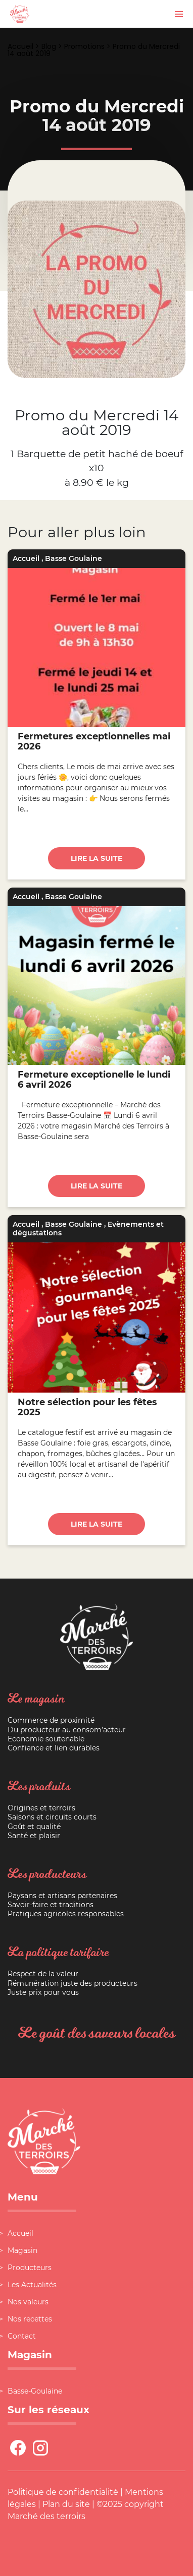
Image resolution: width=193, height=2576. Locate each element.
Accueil (20, 46)
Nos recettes (30, 2318)
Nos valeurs (28, 2301)
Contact (22, 2336)
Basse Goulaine (73, 558)
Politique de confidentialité (63, 2492)
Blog (48, 46)
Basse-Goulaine (35, 2391)
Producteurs (30, 2267)
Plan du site (66, 2504)
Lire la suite (96, 858)
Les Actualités (32, 2284)
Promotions (84, 46)
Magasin (22, 2250)
